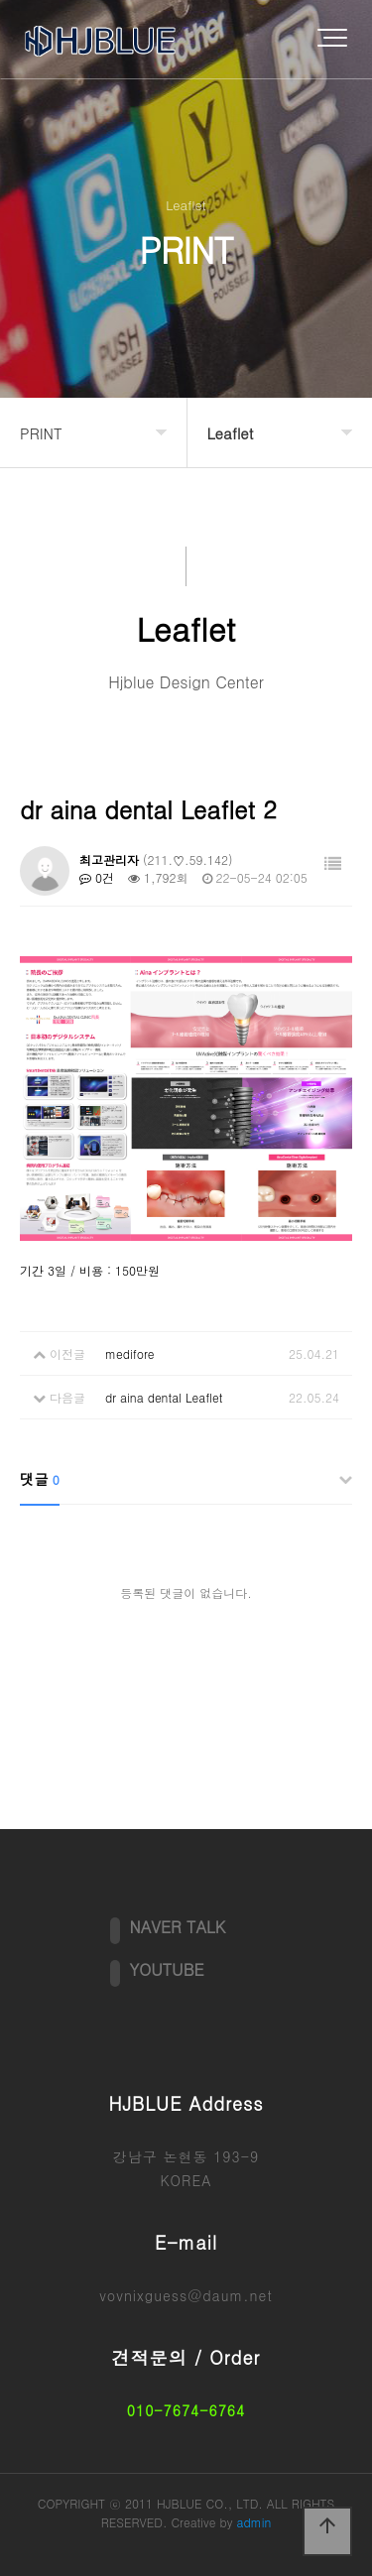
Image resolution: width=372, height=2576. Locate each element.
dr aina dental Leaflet (163, 1397)
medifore (130, 1353)
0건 (96, 877)
